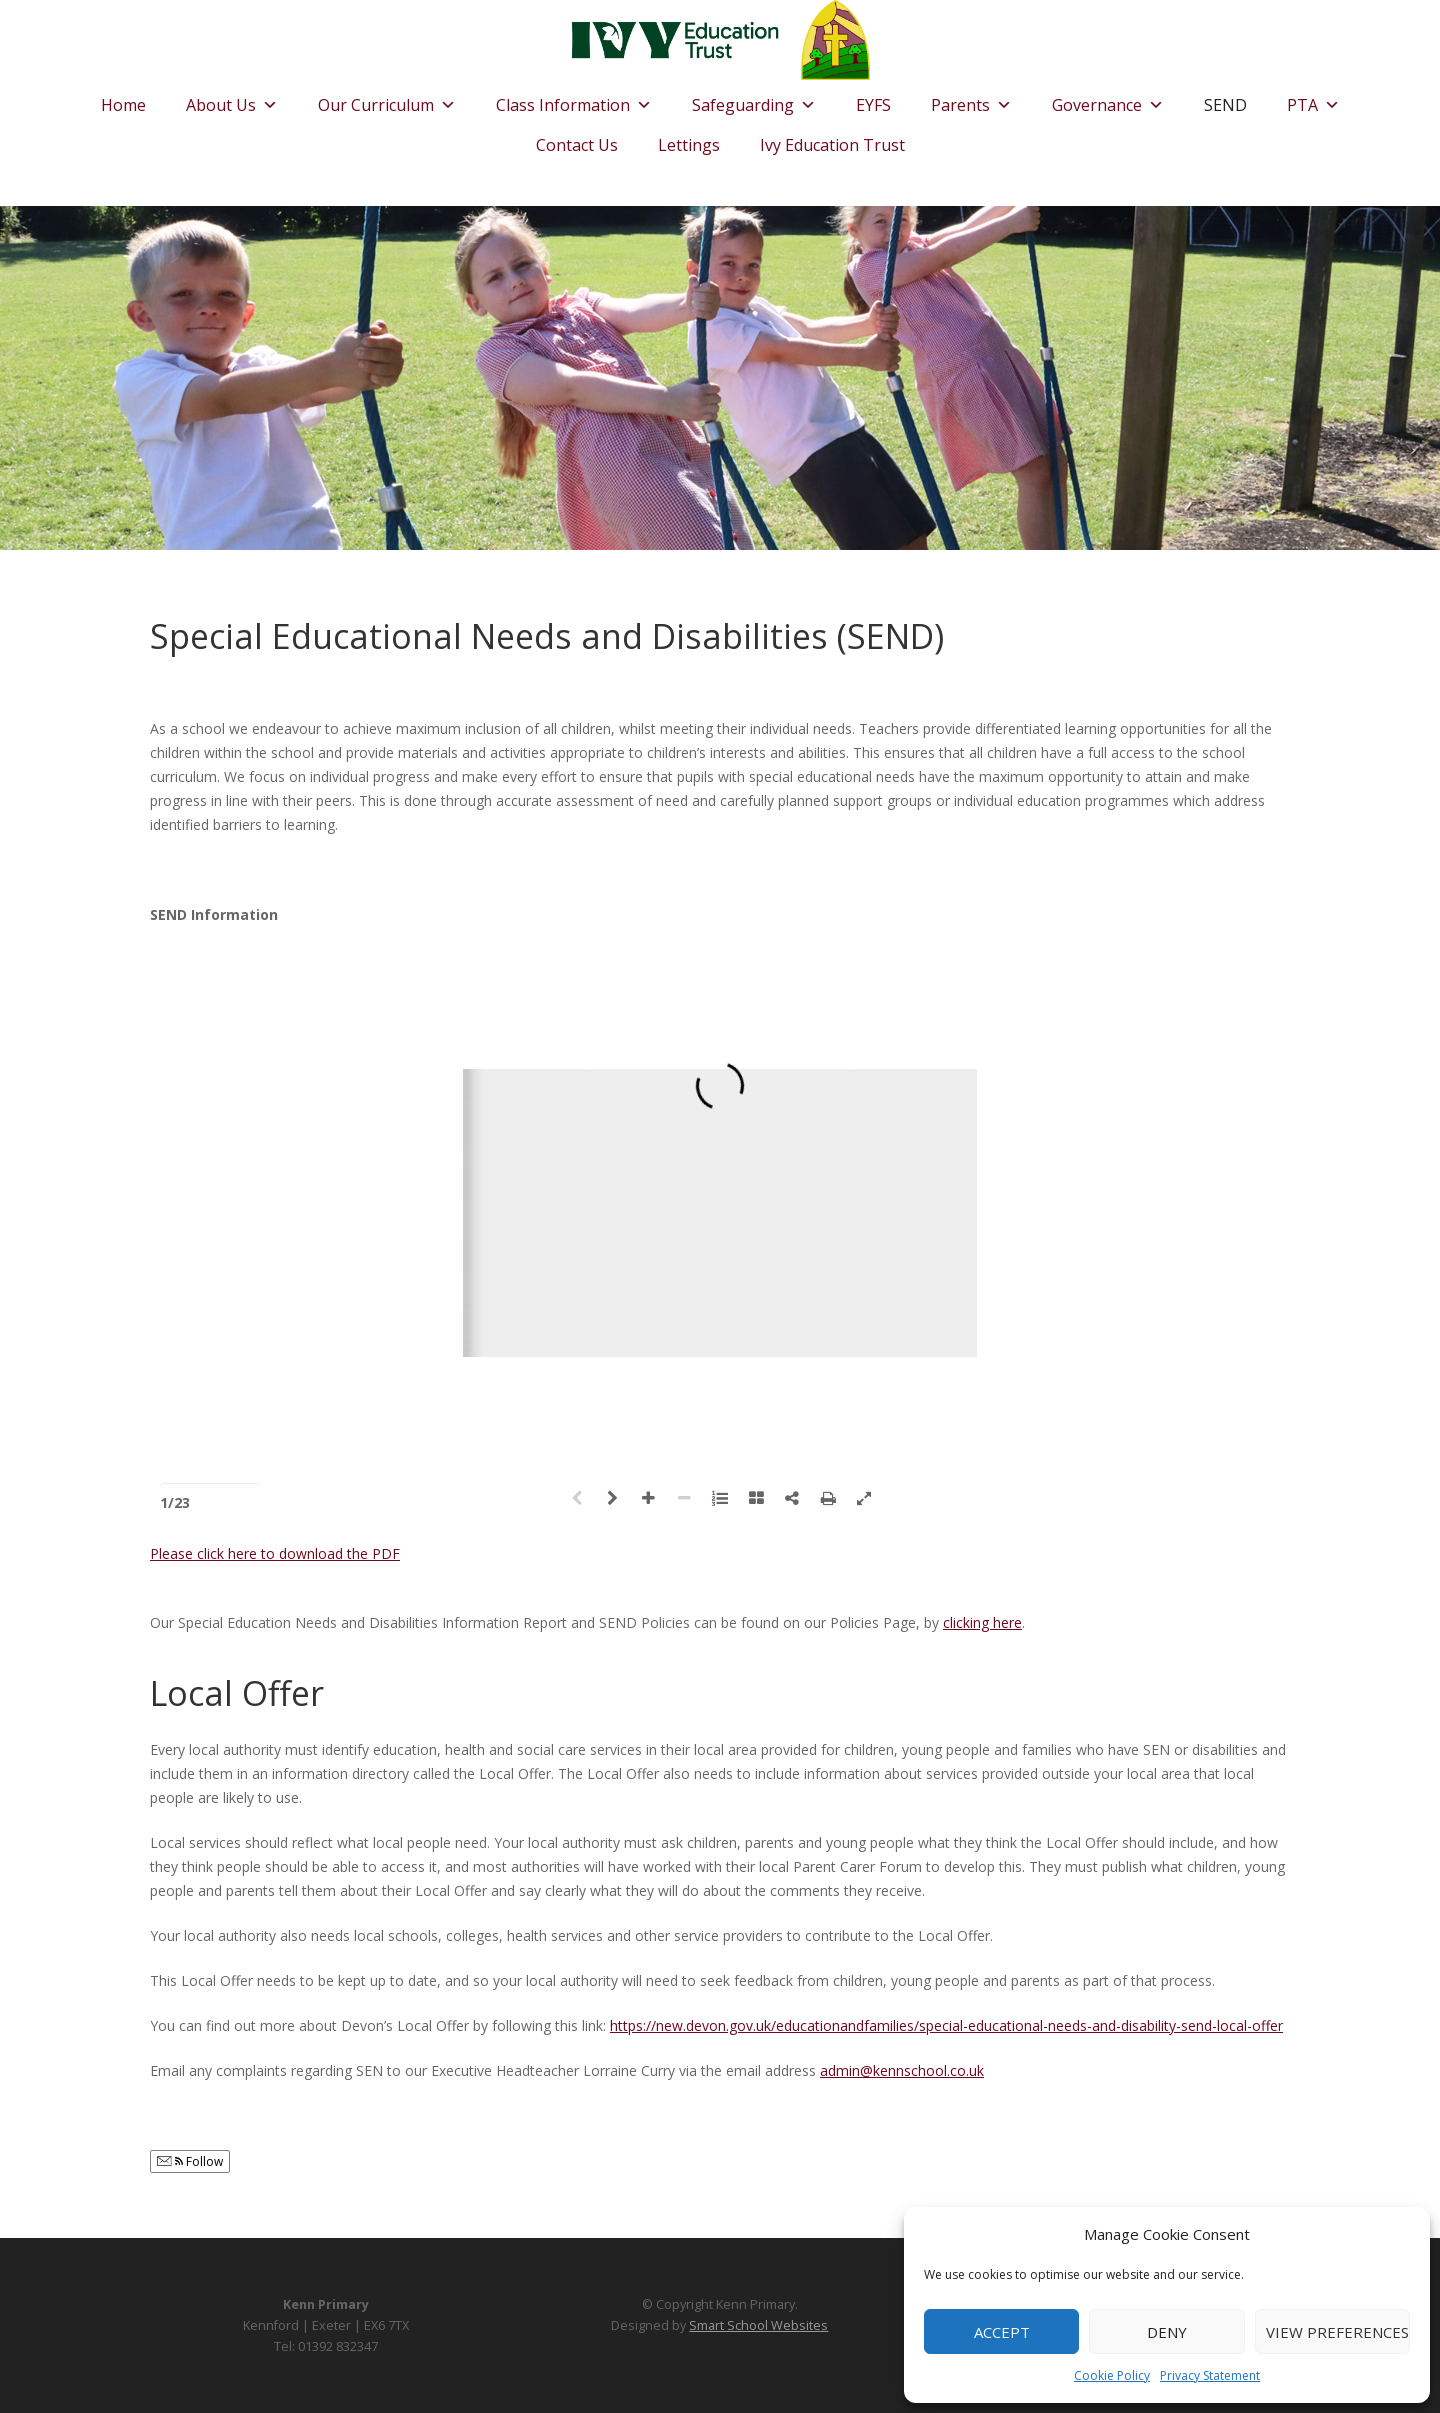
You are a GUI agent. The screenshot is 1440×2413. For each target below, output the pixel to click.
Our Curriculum (387, 100)
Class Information (574, 100)
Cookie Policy (1112, 2375)
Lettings (689, 145)
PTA (1313, 100)
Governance (1108, 100)
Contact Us (577, 145)
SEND (1225, 105)
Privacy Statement (1210, 2375)
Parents (971, 100)
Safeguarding (754, 100)
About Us (232, 100)
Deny (1167, 2332)
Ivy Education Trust (832, 145)
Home (123, 105)
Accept (1002, 2332)
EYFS (873, 105)
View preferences (1337, 2332)
